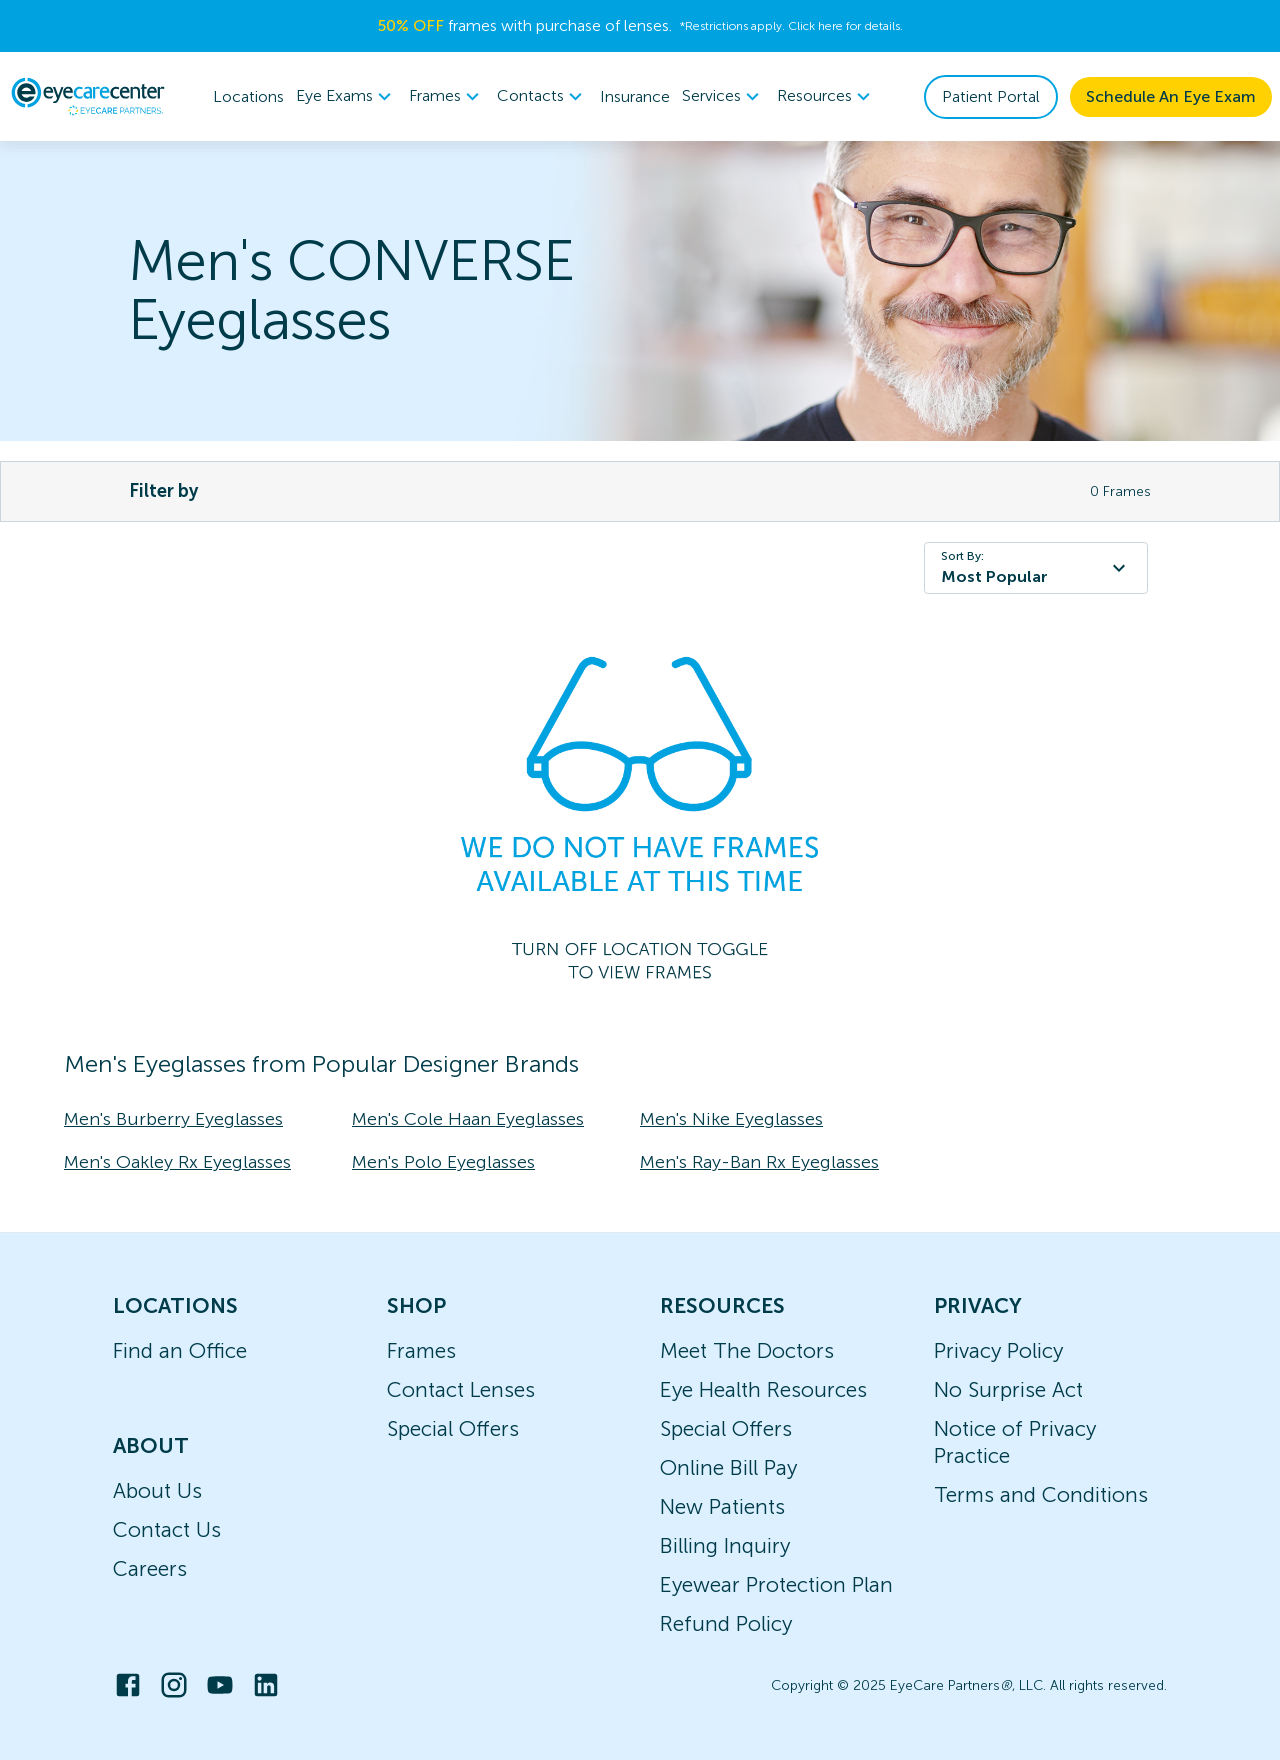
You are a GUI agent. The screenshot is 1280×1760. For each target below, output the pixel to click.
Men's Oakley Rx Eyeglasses (177, 1162)
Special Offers (453, 1428)
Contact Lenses (461, 1389)
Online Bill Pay (728, 1467)
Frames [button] (447, 97)
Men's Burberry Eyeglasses (173, 1119)
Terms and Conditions (1041, 1494)
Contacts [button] (542, 97)
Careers (150, 1568)
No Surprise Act (1008, 1389)
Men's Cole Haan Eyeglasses (468, 1119)
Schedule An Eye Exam (1171, 96)
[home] (88, 96)
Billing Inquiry (725, 1545)
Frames (421, 1350)
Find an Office (180, 1350)
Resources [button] (826, 97)
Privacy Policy (998, 1350)
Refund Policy (726, 1623)
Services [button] (723, 97)
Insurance (635, 96)
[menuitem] (346, 96)
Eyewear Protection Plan (776, 1584)
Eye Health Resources (763, 1389)
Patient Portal (991, 96)
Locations (248, 96)
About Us (157, 1490)
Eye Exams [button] (346, 97)
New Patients (722, 1506)
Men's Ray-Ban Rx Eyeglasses (759, 1162)
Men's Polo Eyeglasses (443, 1162)
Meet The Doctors (747, 1350)
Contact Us (167, 1529)
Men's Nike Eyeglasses (731, 1119)
